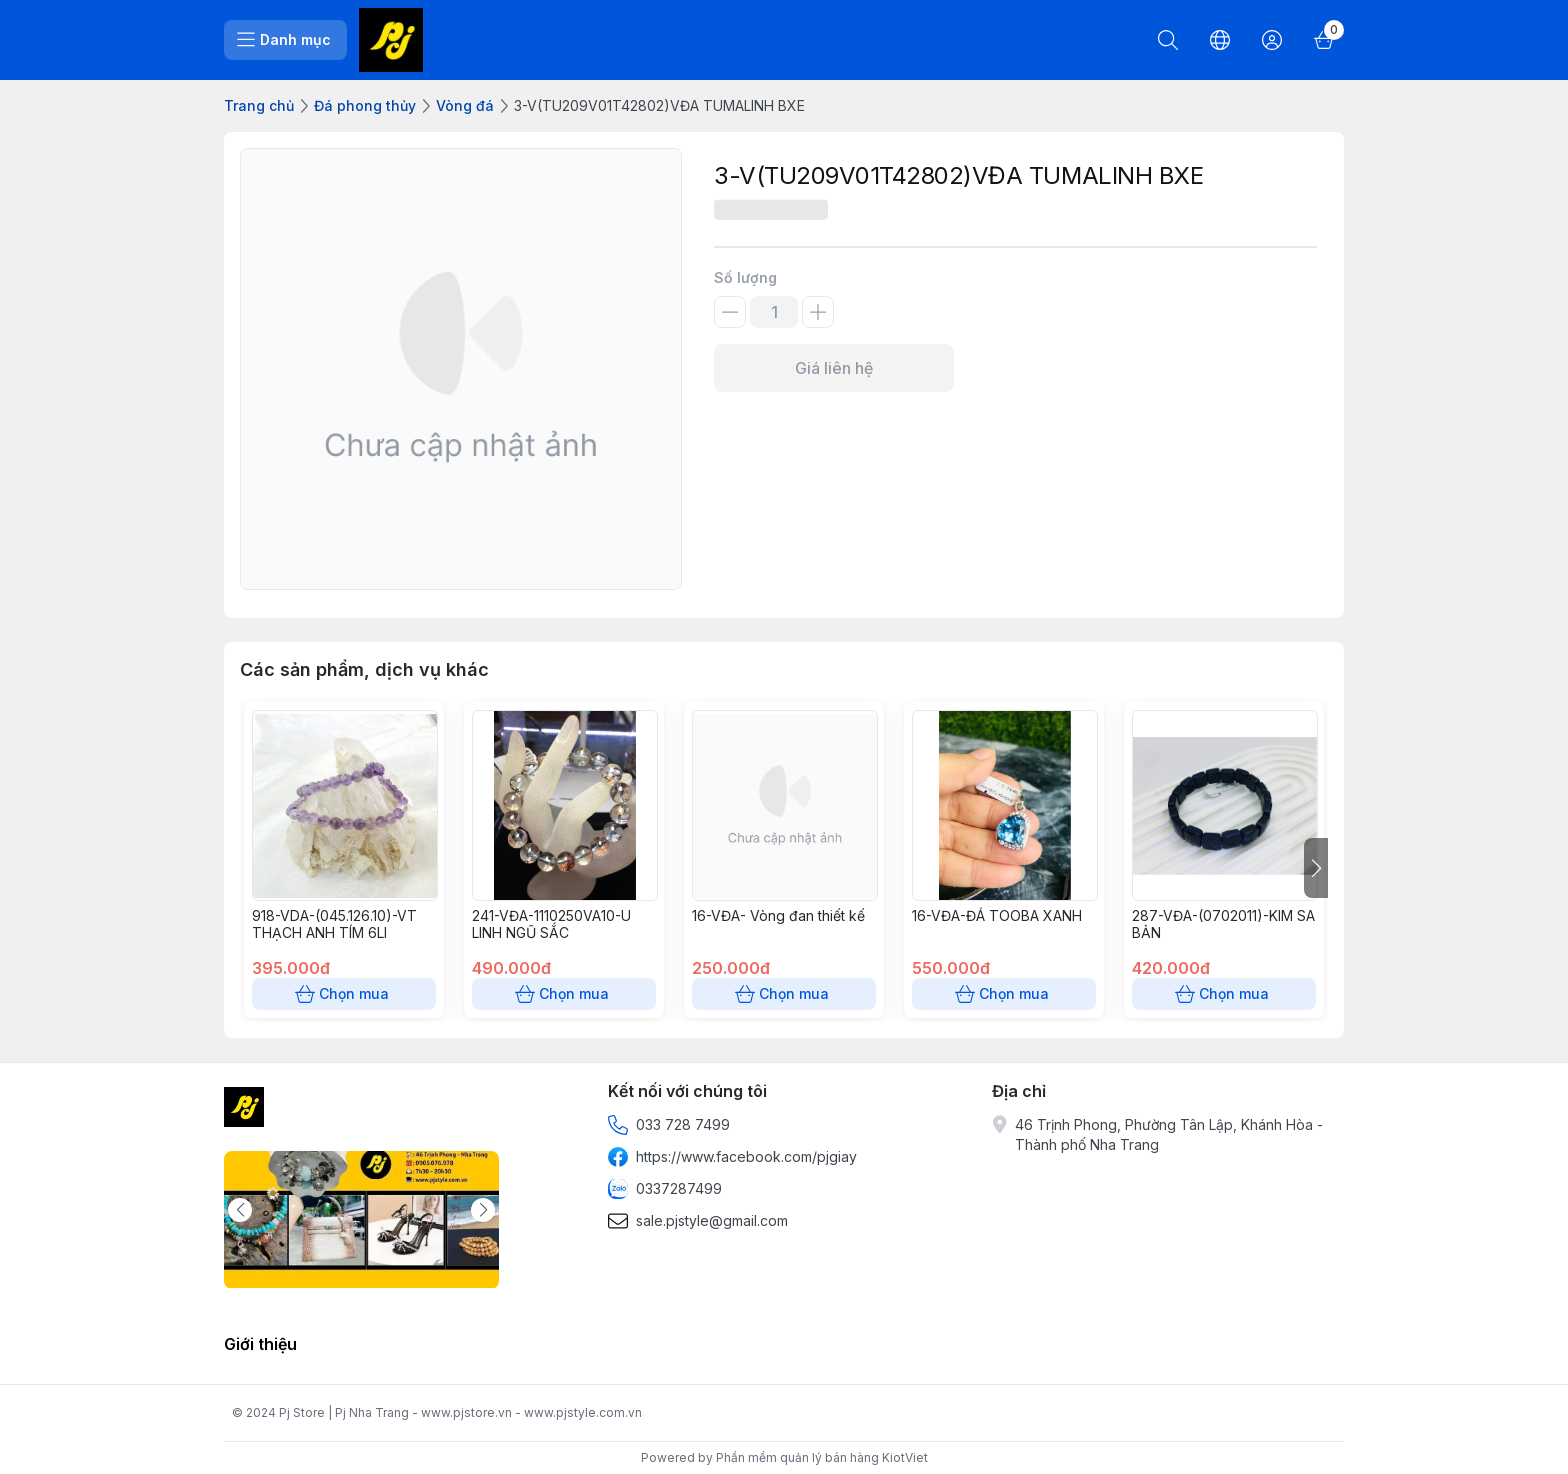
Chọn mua (344, 994)
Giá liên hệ (834, 368)
